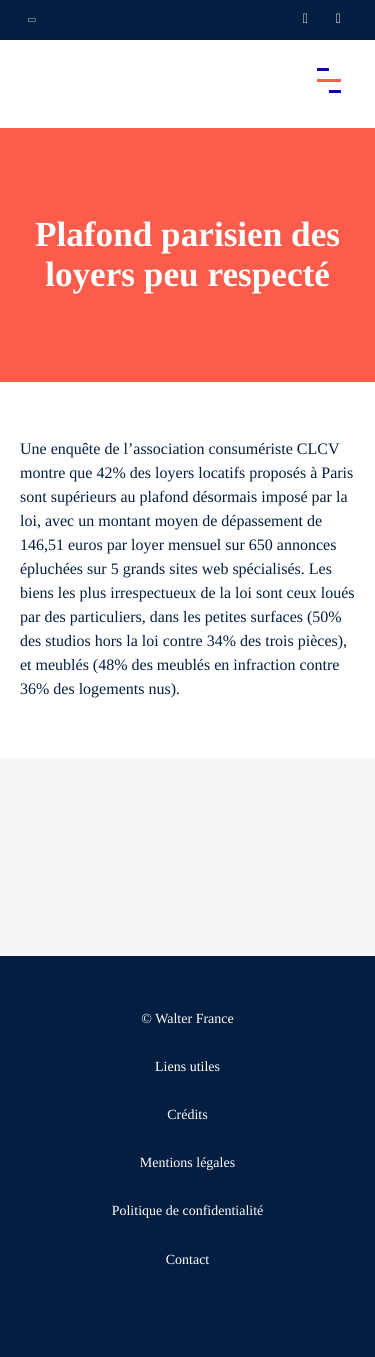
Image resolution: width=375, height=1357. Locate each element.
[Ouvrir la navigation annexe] (32, 20)
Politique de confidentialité (188, 1211)
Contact (188, 1260)
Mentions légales (187, 1163)
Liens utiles (187, 1067)
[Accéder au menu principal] (329, 80)
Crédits (187, 1115)
